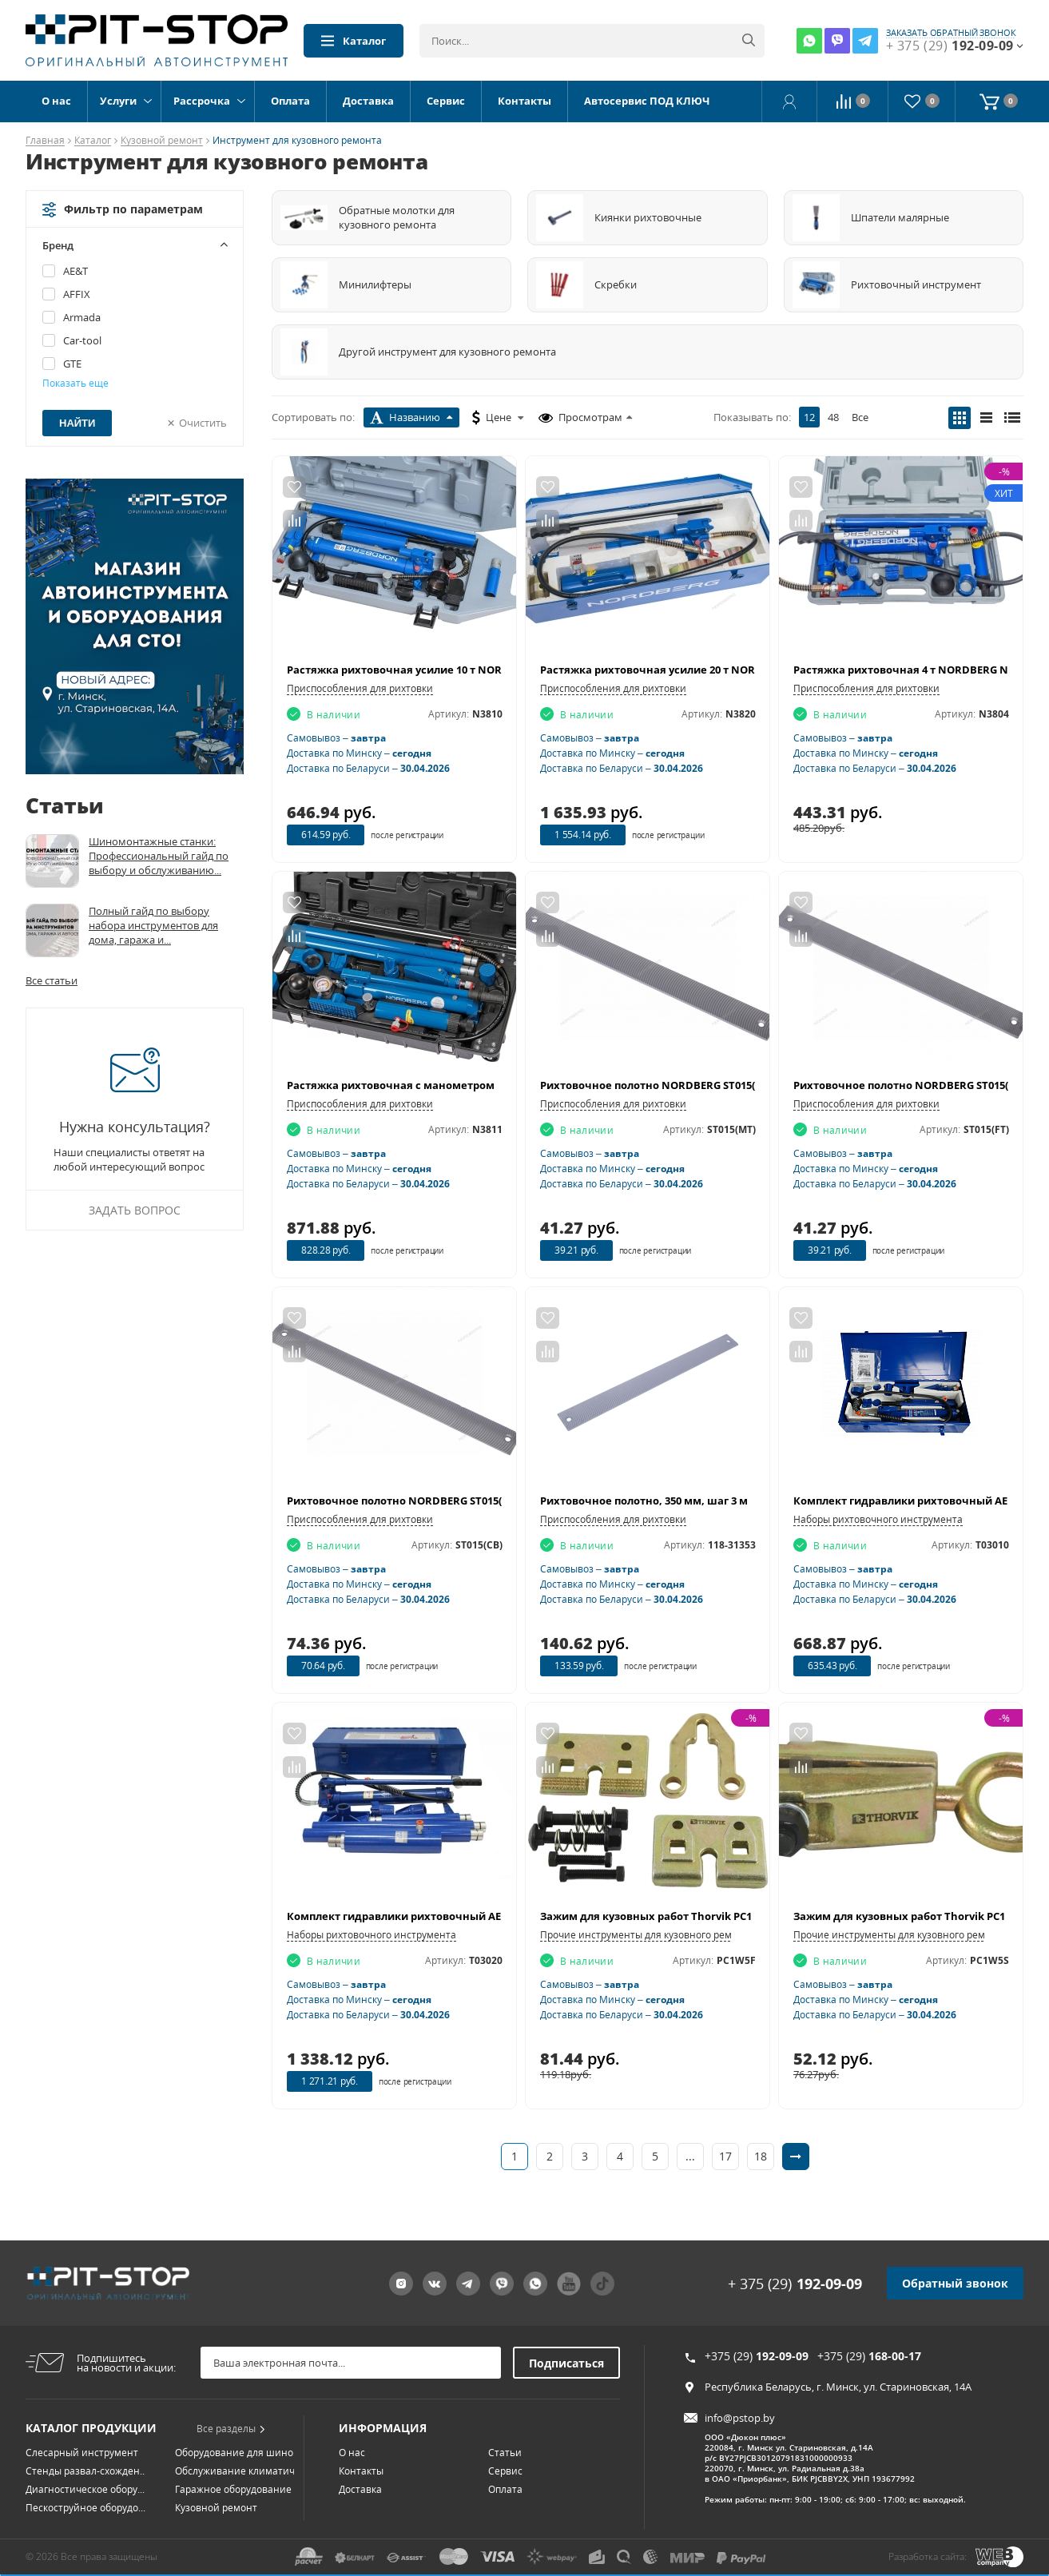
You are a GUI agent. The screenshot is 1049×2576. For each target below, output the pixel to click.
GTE (72, 363)
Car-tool (82, 340)
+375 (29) (757, 2338)
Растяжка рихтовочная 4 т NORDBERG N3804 (912, 669)
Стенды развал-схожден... (86, 2453)
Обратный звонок (955, 2265)
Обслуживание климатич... (238, 2453)
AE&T (75, 270)
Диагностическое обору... (85, 2472)
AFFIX (76, 294)
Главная (45, 141)
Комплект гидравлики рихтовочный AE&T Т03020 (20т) (432, 1916)
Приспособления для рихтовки (360, 688)
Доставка (368, 100)
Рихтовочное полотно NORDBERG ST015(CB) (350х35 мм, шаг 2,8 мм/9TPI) (479, 1500)
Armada (82, 317)
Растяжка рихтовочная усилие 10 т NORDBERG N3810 (428, 669)
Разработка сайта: (927, 2548)
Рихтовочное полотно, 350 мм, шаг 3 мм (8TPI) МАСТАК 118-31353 (712, 1500)
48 (833, 417)
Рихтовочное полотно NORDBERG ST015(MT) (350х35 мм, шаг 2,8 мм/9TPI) (733, 1085)
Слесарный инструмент (82, 2435)
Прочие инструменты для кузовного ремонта (647, 1935)
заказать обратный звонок (951, 32)
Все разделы (231, 2411)
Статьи (505, 2435)
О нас (56, 100)
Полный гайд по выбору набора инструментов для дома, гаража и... (153, 925)
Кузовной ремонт (162, 141)
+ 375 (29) (795, 2266)
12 (809, 417)
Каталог (353, 41)
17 (725, 2156)
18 (760, 2156)
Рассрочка (201, 100)
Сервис (446, 100)
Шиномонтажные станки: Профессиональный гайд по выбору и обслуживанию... (158, 855)
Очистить (203, 422)
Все (860, 417)
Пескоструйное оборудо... (85, 2490)
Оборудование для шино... (237, 2435)
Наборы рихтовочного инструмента (878, 1519)
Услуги (118, 100)
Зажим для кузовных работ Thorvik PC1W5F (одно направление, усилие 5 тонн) (752, 1916)
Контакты (524, 100)
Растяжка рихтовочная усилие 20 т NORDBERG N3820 (682, 669)
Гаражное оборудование (233, 2472)
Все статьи (51, 980)
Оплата (290, 100)
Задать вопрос (135, 1210)
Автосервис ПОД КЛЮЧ (646, 100)
